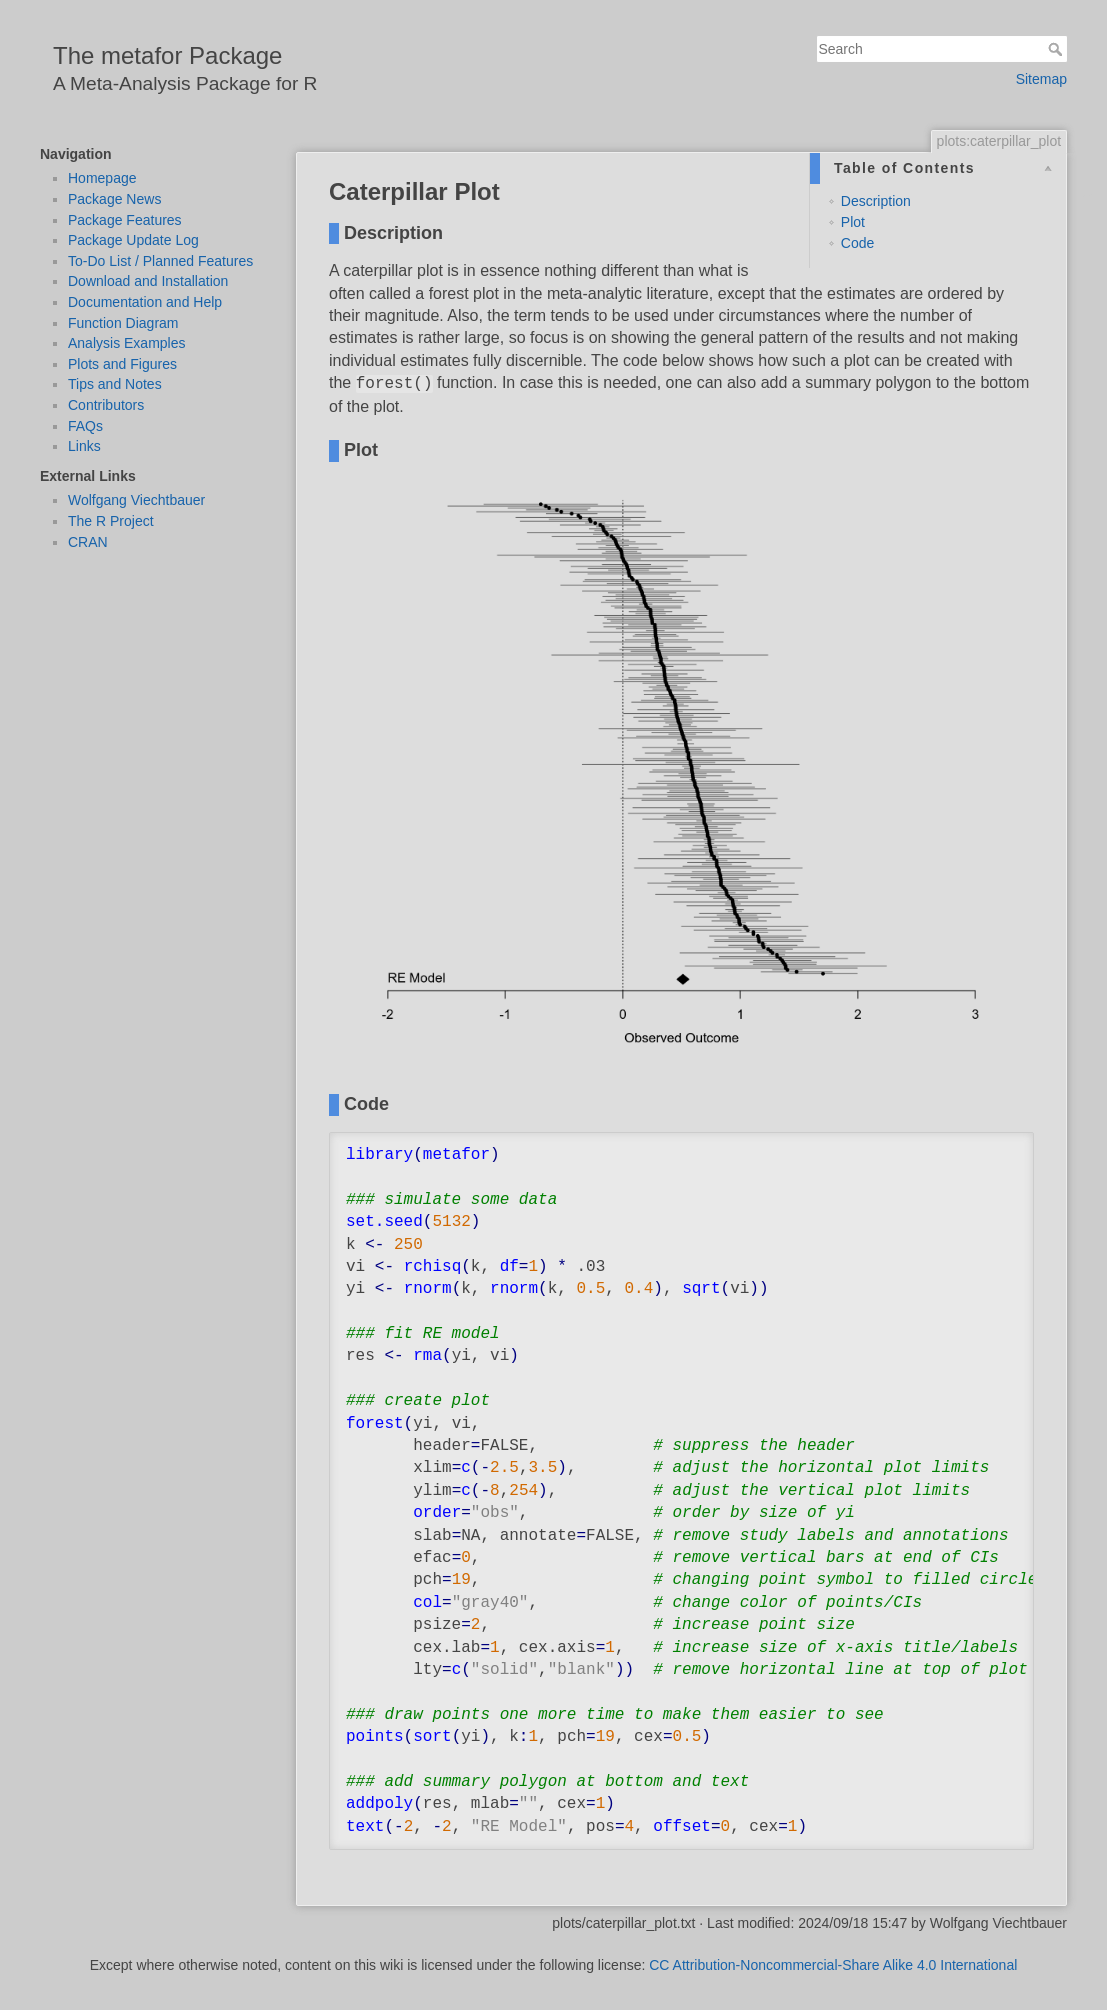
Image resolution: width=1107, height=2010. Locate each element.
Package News (114, 199)
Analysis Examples (127, 343)
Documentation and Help (145, 302)
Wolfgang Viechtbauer (136, 500)
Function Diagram (123, 323)
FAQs (85, 426)
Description (876, 201)
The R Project (111, 521)
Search (1057, 49)
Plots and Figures (122, 364)
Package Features (125, 220)
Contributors (106, 405)
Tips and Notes (115, 384)
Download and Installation (148, 281)
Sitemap (1041, 79)
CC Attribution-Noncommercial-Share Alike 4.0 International (833, 1965)
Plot (853, 222)
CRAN (88, 542)
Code (857, 243)
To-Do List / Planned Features (160, 261)
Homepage (102, 178)
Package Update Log (133, 240)
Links (84, 446)
